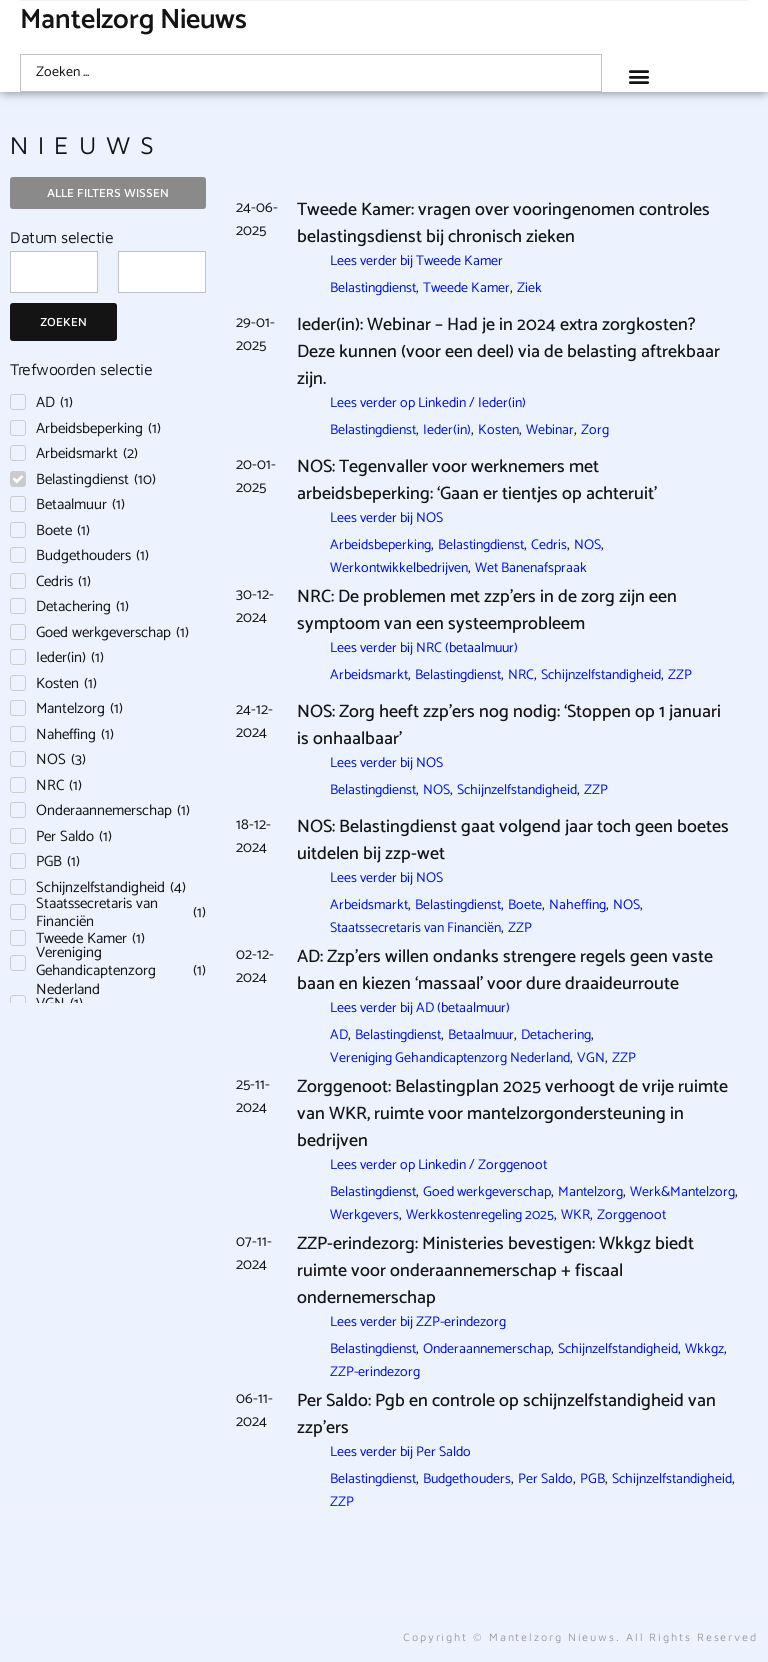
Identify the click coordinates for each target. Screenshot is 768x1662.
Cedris (549, 545)
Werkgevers (364, 1215)
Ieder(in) (447, 430)
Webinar (550, 430)
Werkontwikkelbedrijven (399, 568)
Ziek (529, 288)
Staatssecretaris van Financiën (415, 928)
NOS (587, 545)
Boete (525, 905)
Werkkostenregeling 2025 (480, 1215)
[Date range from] (54, 272)
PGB (592, 1479)
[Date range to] (162, 272)
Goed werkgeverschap (487, 1192)
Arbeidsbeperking (380, 545)
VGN (591, 1058)
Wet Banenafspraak (531, 568)
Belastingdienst (373, 288)
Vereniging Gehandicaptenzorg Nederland (450, 1058)
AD (339, 1035)
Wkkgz (704, 1349)
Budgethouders (467, 1479)
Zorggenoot (631, 1215)
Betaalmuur (481, 1035)
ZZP (680, 675)
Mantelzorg (590, 1192)
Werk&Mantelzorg (682, 1192)
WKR (575, 1215)
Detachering (556, 1035)
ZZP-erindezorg (375, 1372)
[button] (638, 75)
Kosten (498, 430)
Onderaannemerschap (487, 1349)
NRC (521, 675)
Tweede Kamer (466, 288)
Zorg (595, 430)
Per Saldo (545, 1479)
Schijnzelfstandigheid (601, 675)
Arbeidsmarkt (369, 675)
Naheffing (577, 905)
